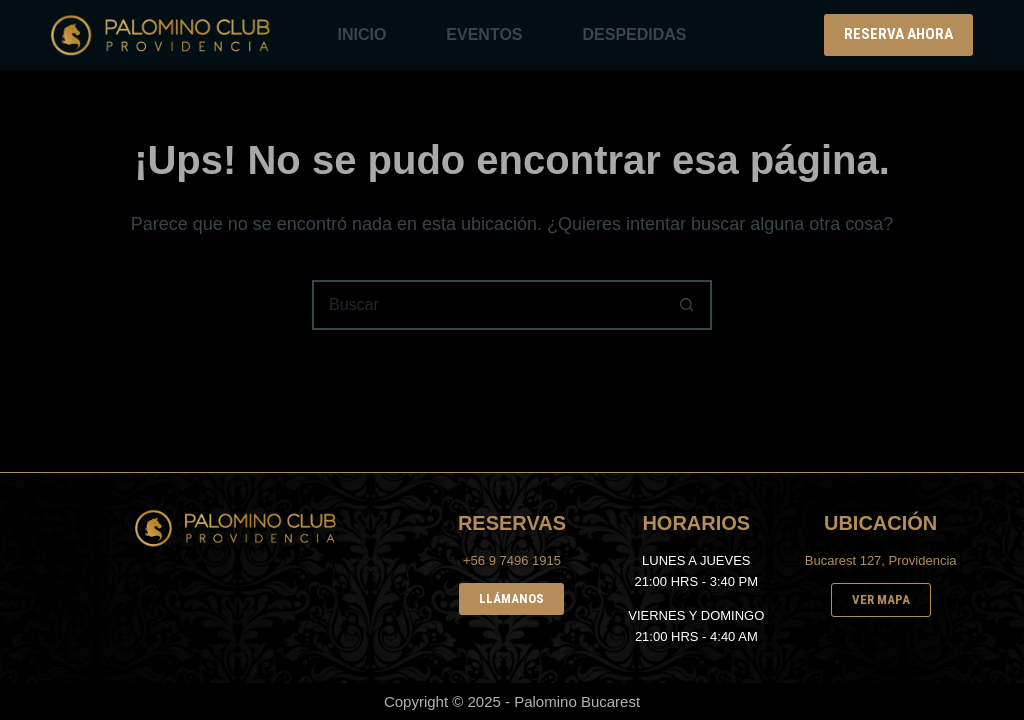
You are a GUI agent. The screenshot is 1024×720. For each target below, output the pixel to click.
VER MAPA (881, 599)
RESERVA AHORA (898, 34)
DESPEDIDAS (635, 34)
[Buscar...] (487, 305)
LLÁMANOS (511, 598)
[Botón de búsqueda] (687, 305)
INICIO (361, 34)
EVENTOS (484, 34)
